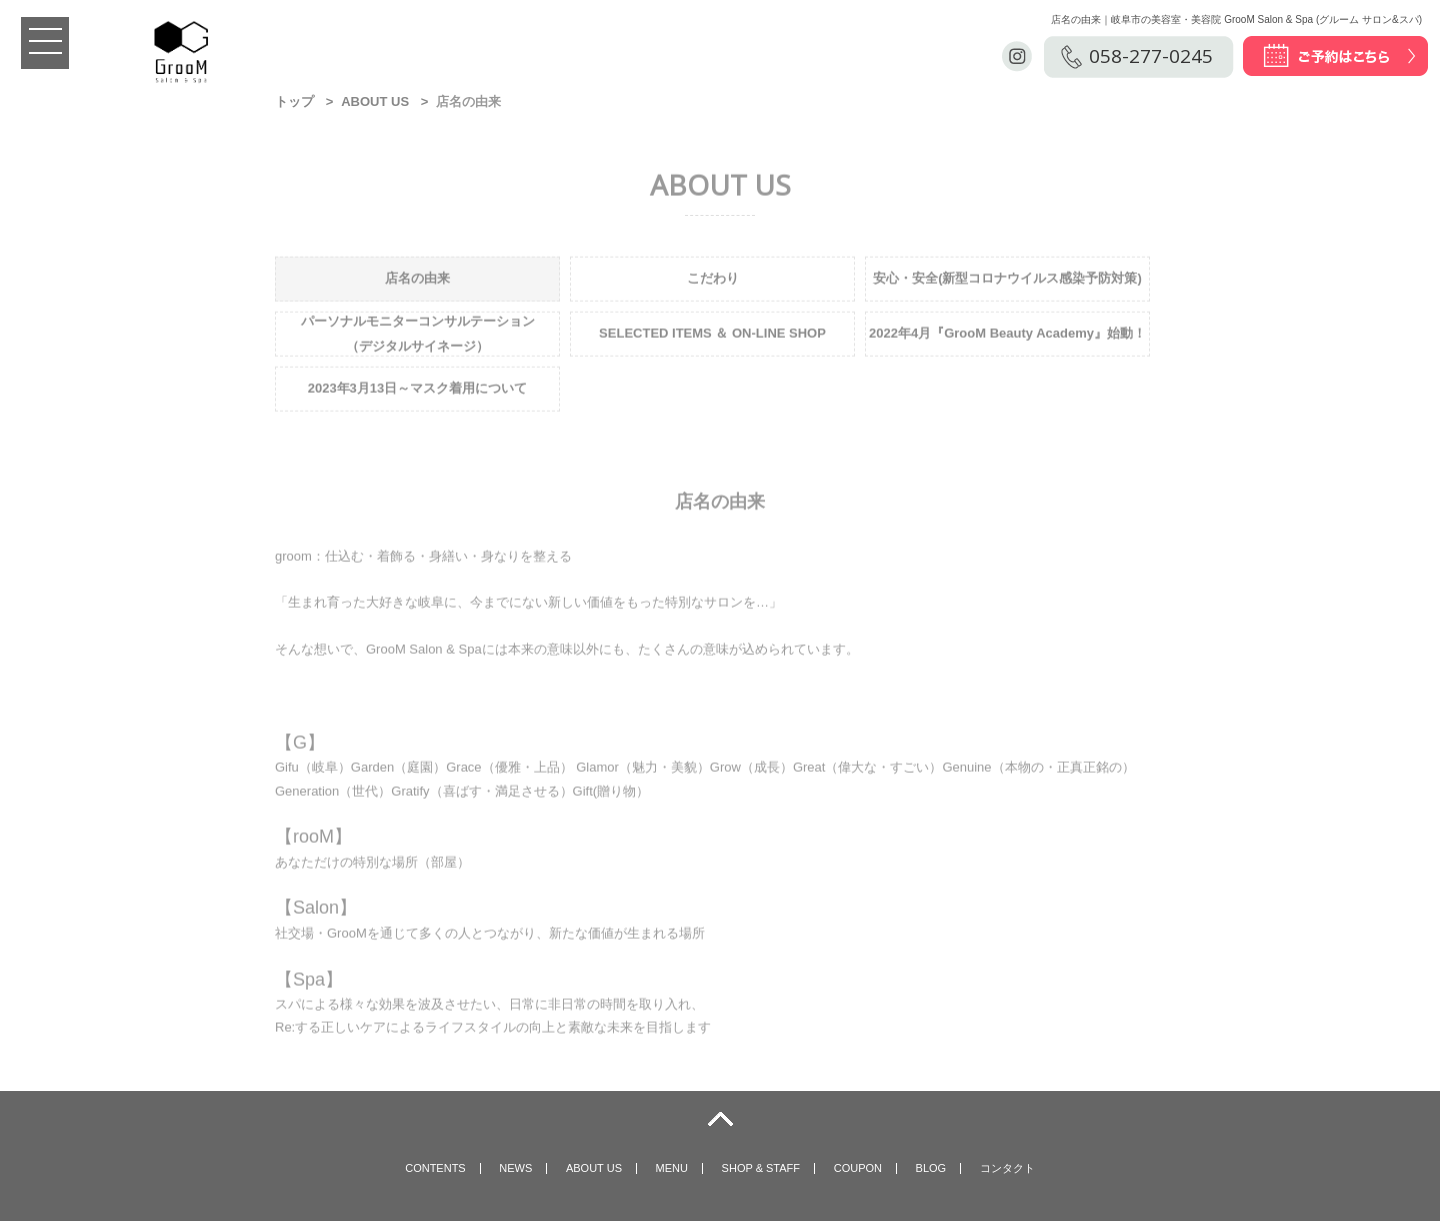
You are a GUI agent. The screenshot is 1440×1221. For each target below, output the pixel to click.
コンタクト (1007, 1168)
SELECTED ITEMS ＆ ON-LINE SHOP (712, 335)
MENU (672, 1168)
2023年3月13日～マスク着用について (418, 390)
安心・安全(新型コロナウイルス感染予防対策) (1007, 280)
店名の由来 (417, 280)
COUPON (858, 1168)
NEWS (515, 1168)
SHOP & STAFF (761, 1168)
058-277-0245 (1151, 56)
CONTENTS (435, 1168)
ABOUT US (375, 101)
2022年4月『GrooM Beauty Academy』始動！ (1007, 335)
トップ (294, 101)
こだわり (713, 280)
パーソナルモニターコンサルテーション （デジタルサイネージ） (418, 335)
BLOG (931, 1168)
